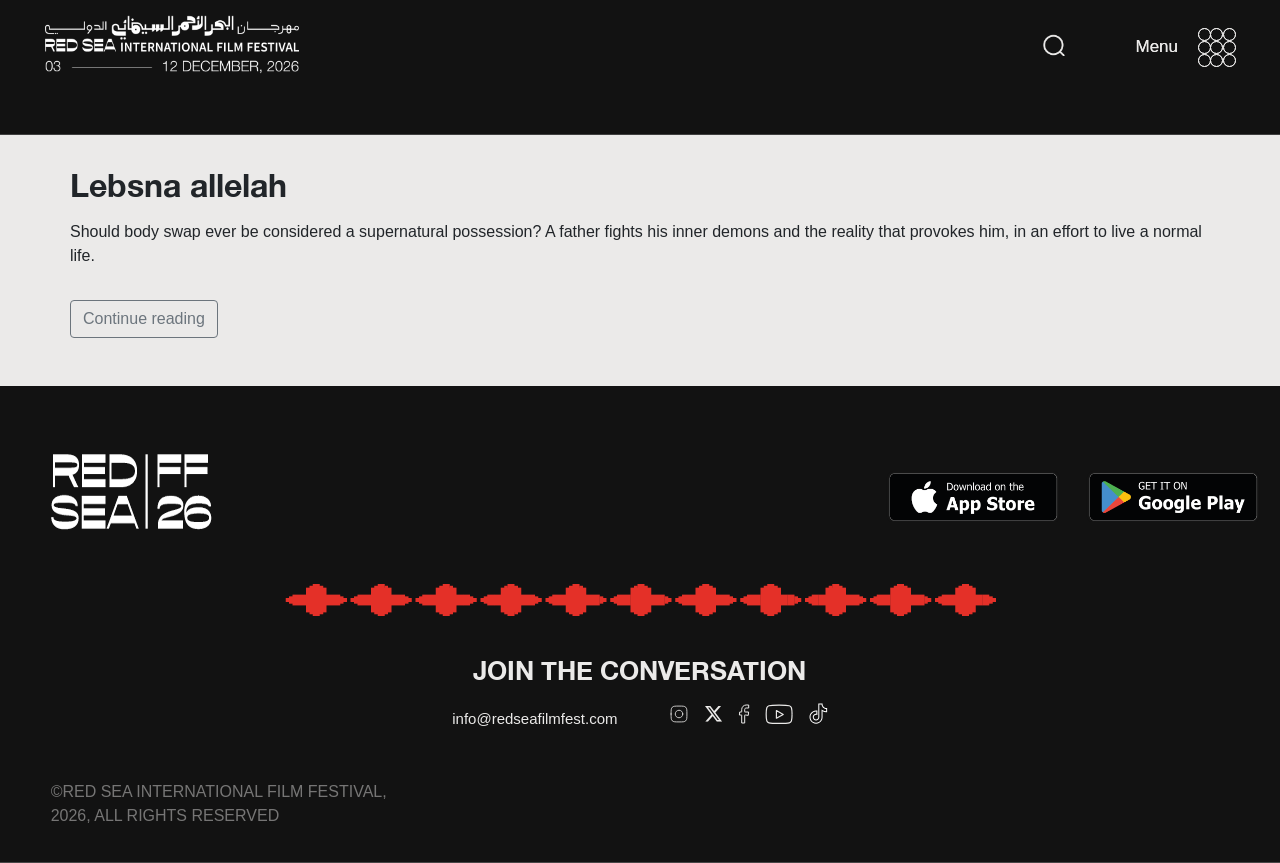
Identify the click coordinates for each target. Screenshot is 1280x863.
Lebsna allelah (178, 185)
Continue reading (144, 318)
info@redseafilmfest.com (534, 718)
